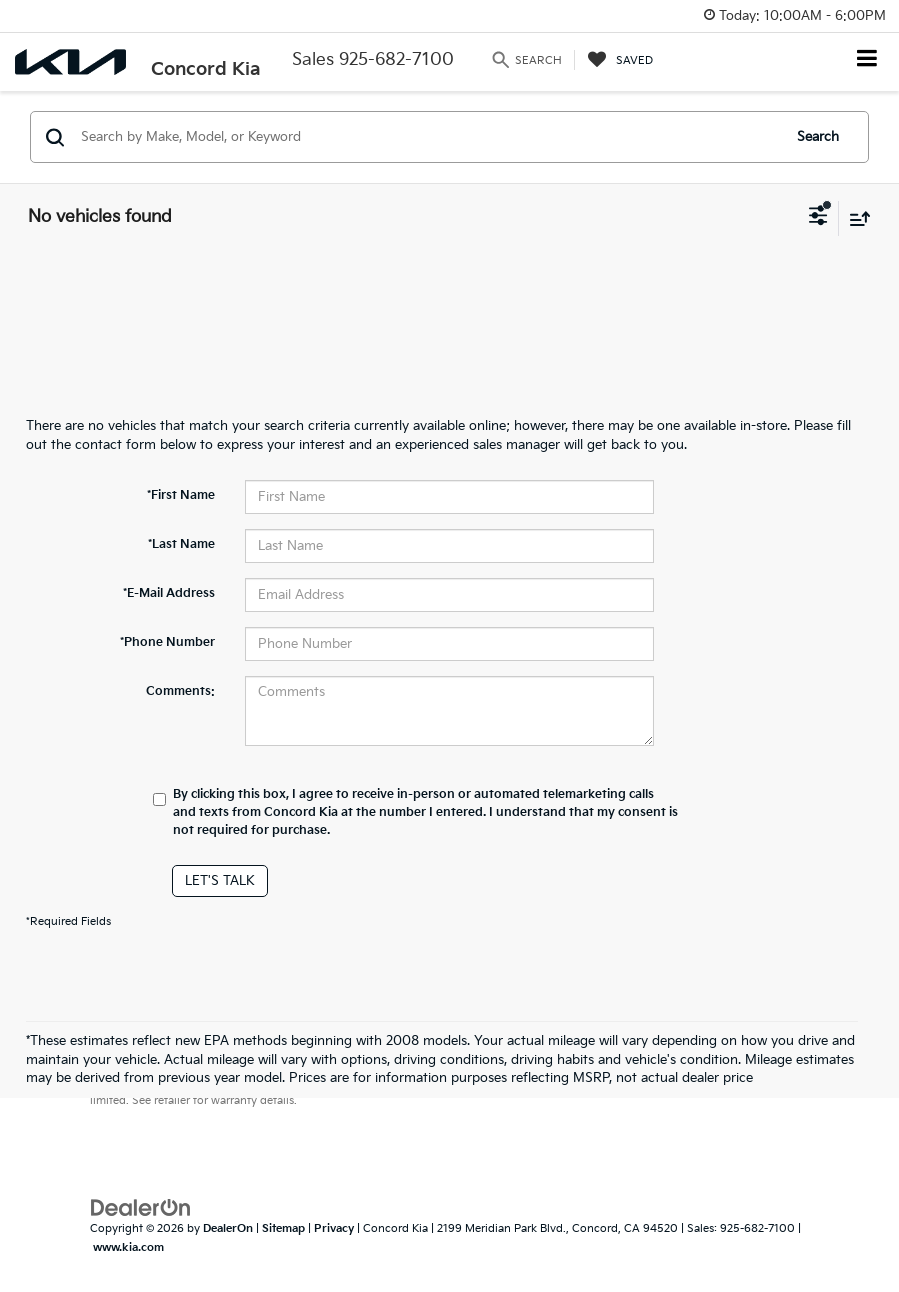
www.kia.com (128, 1247)
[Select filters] (818, 218)
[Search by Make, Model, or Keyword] (428, 137)
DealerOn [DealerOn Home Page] (228, 1228)
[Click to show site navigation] (867, 60)
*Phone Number (167, 642)
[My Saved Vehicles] (620, 60)
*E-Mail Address (169, 593)
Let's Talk (220, 881)
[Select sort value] (855, 218)
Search (818, 137)
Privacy (334, 1228)
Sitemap (283, 1228)
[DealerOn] (141, 1208)
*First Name (181, 495)
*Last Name (181, 544)
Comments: (180, 691)
